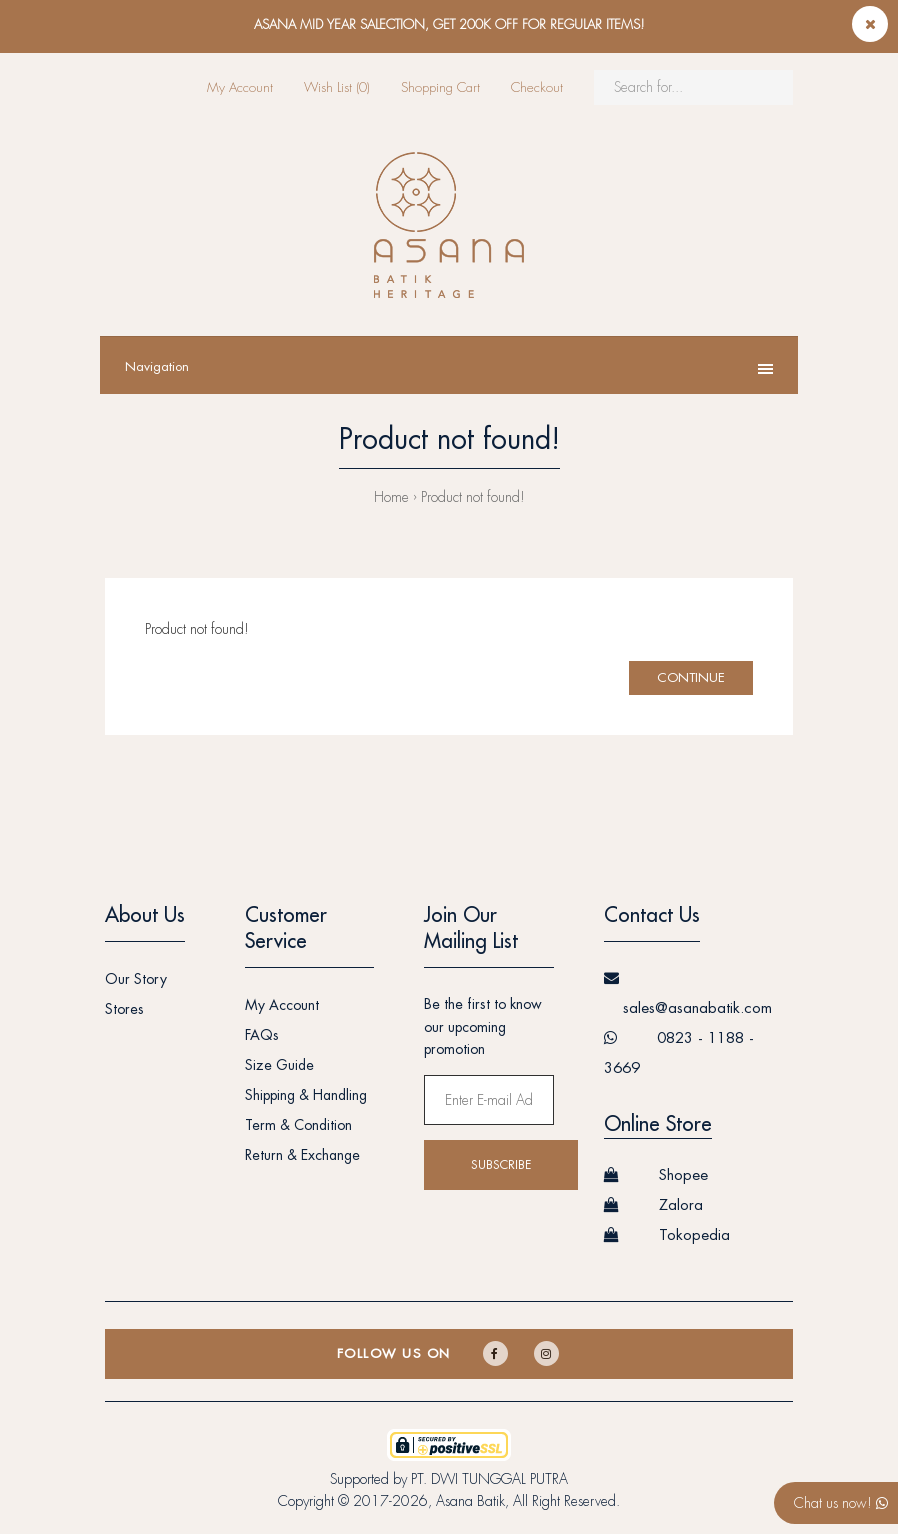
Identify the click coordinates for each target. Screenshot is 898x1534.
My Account (240, 87)
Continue (691, 677)
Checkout (537, 87)
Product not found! (473, 497)
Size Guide (279, 1065)
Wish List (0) (337, 87)
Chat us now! (841, 1503)
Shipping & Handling (306, 1095)
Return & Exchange (302, 1155)
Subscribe (501, 1165)
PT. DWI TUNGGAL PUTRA (489, 1479)
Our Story (136, 979)
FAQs (262, 1035)
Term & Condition (298, 1125)
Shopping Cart (440, 87)
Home (391, 497)
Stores (124, 1009)
